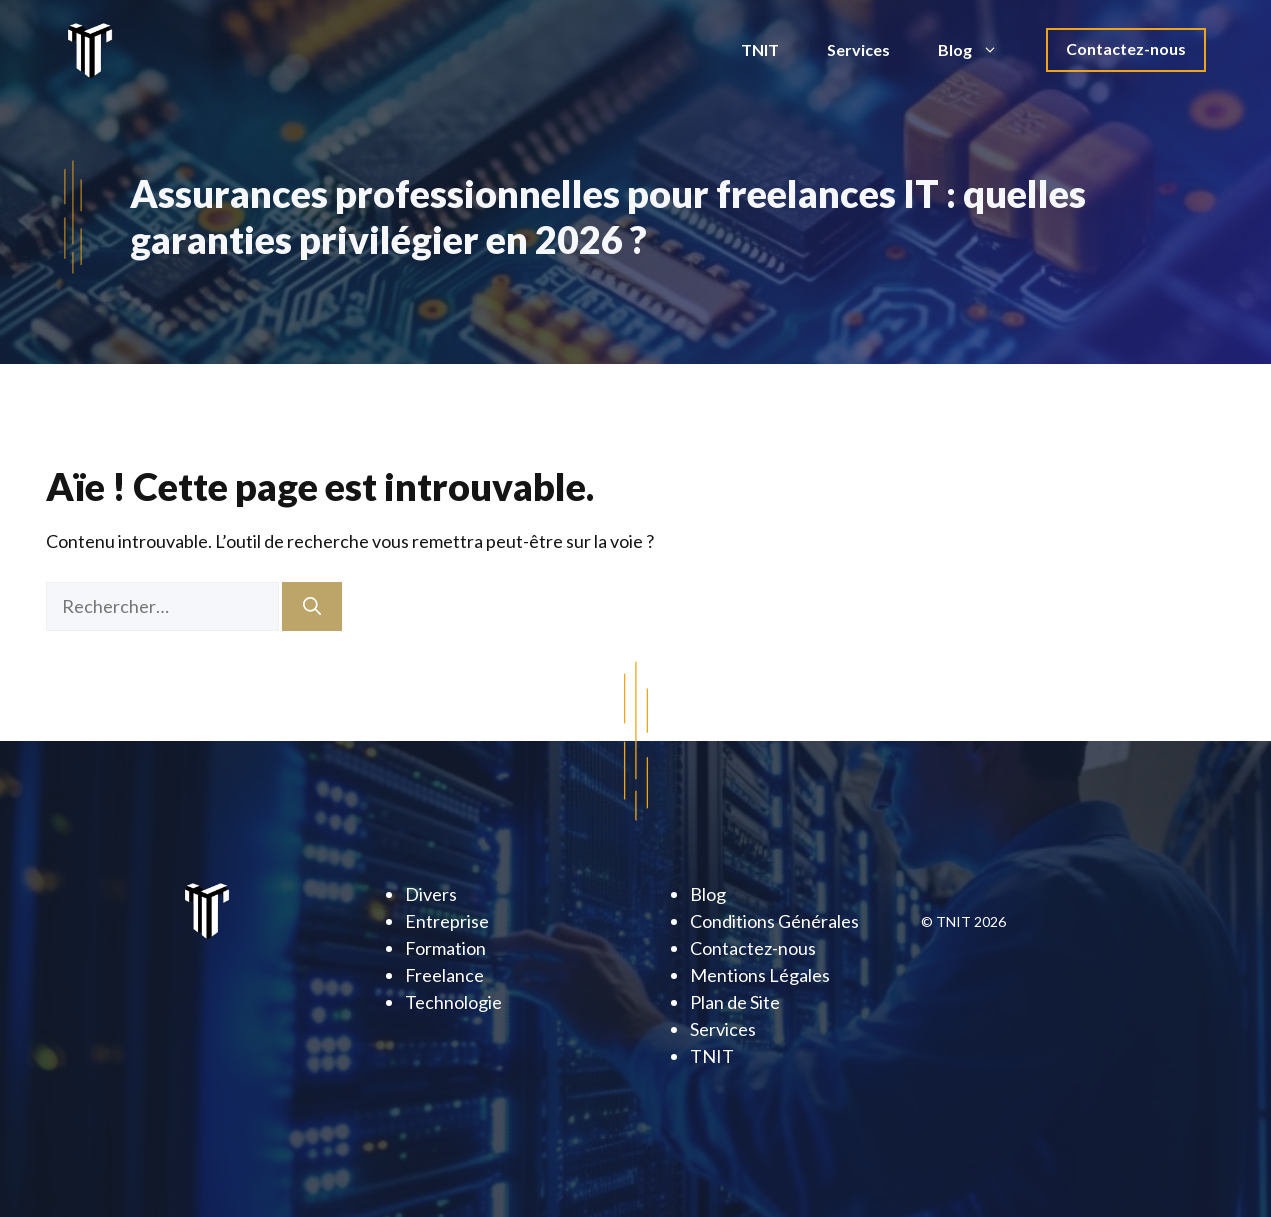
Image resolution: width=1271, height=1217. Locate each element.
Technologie (453, 1002)
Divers (431, 894)
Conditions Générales (774, 921)
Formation (445, 948)
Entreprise (447, 921)
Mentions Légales (760, 975)
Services (858, 49)
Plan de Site (735, 1002)
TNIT (760, 49)
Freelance (444, 975)
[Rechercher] (312, 606)
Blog (980, 50)
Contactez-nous (1126, 48)
